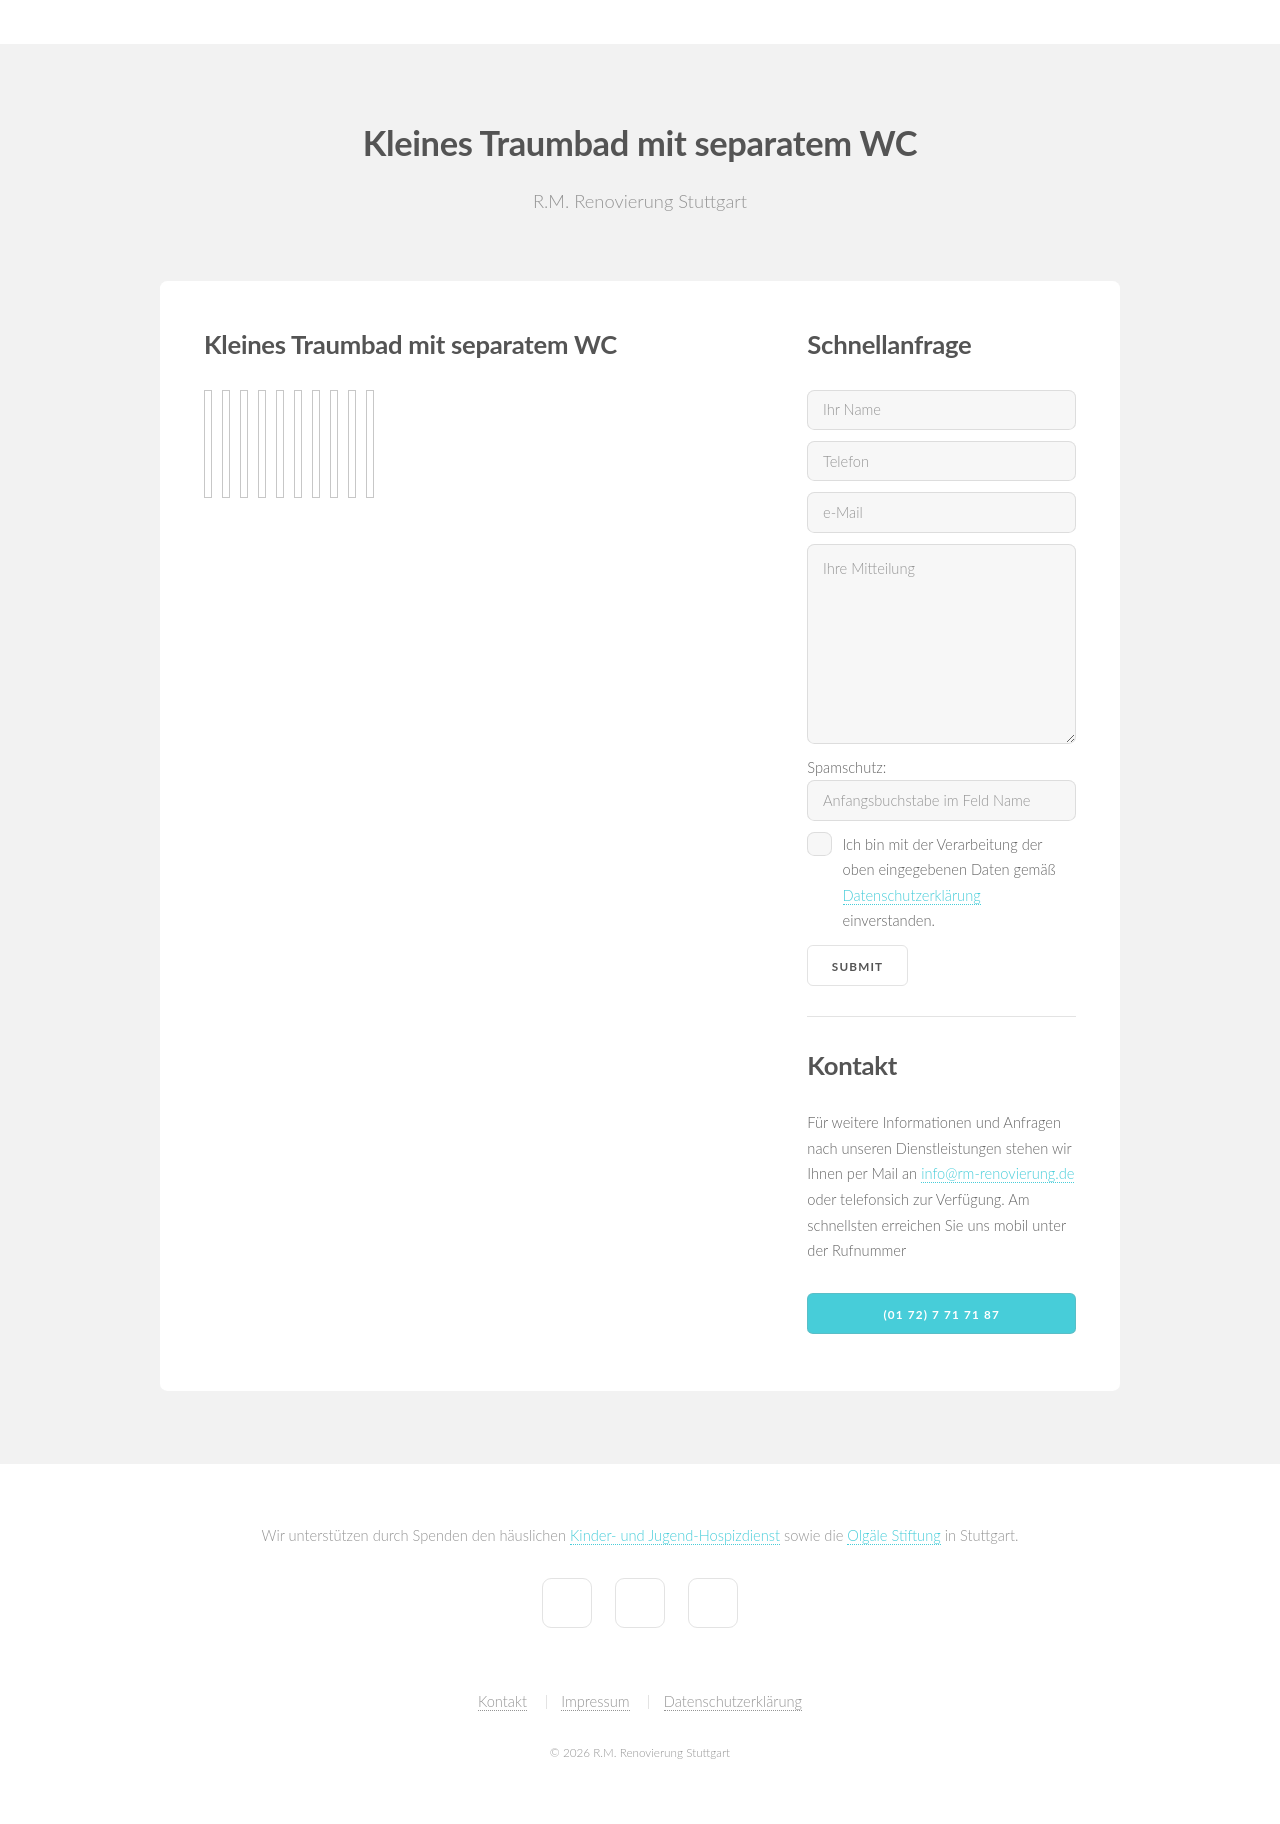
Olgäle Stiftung (893, 1535)
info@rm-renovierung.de (997, 1173)
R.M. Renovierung (75, 21)
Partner (1235, 21)
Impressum (595, 1701)
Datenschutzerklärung (912, 895)
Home (714, 21)
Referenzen (903, 21)
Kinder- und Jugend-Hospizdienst (675, 1535)
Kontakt (1153, 21)
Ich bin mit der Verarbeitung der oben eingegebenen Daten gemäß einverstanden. (949, 883)
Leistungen (801, 21)
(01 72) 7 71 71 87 (941, 1314)
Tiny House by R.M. (1034, 21)
